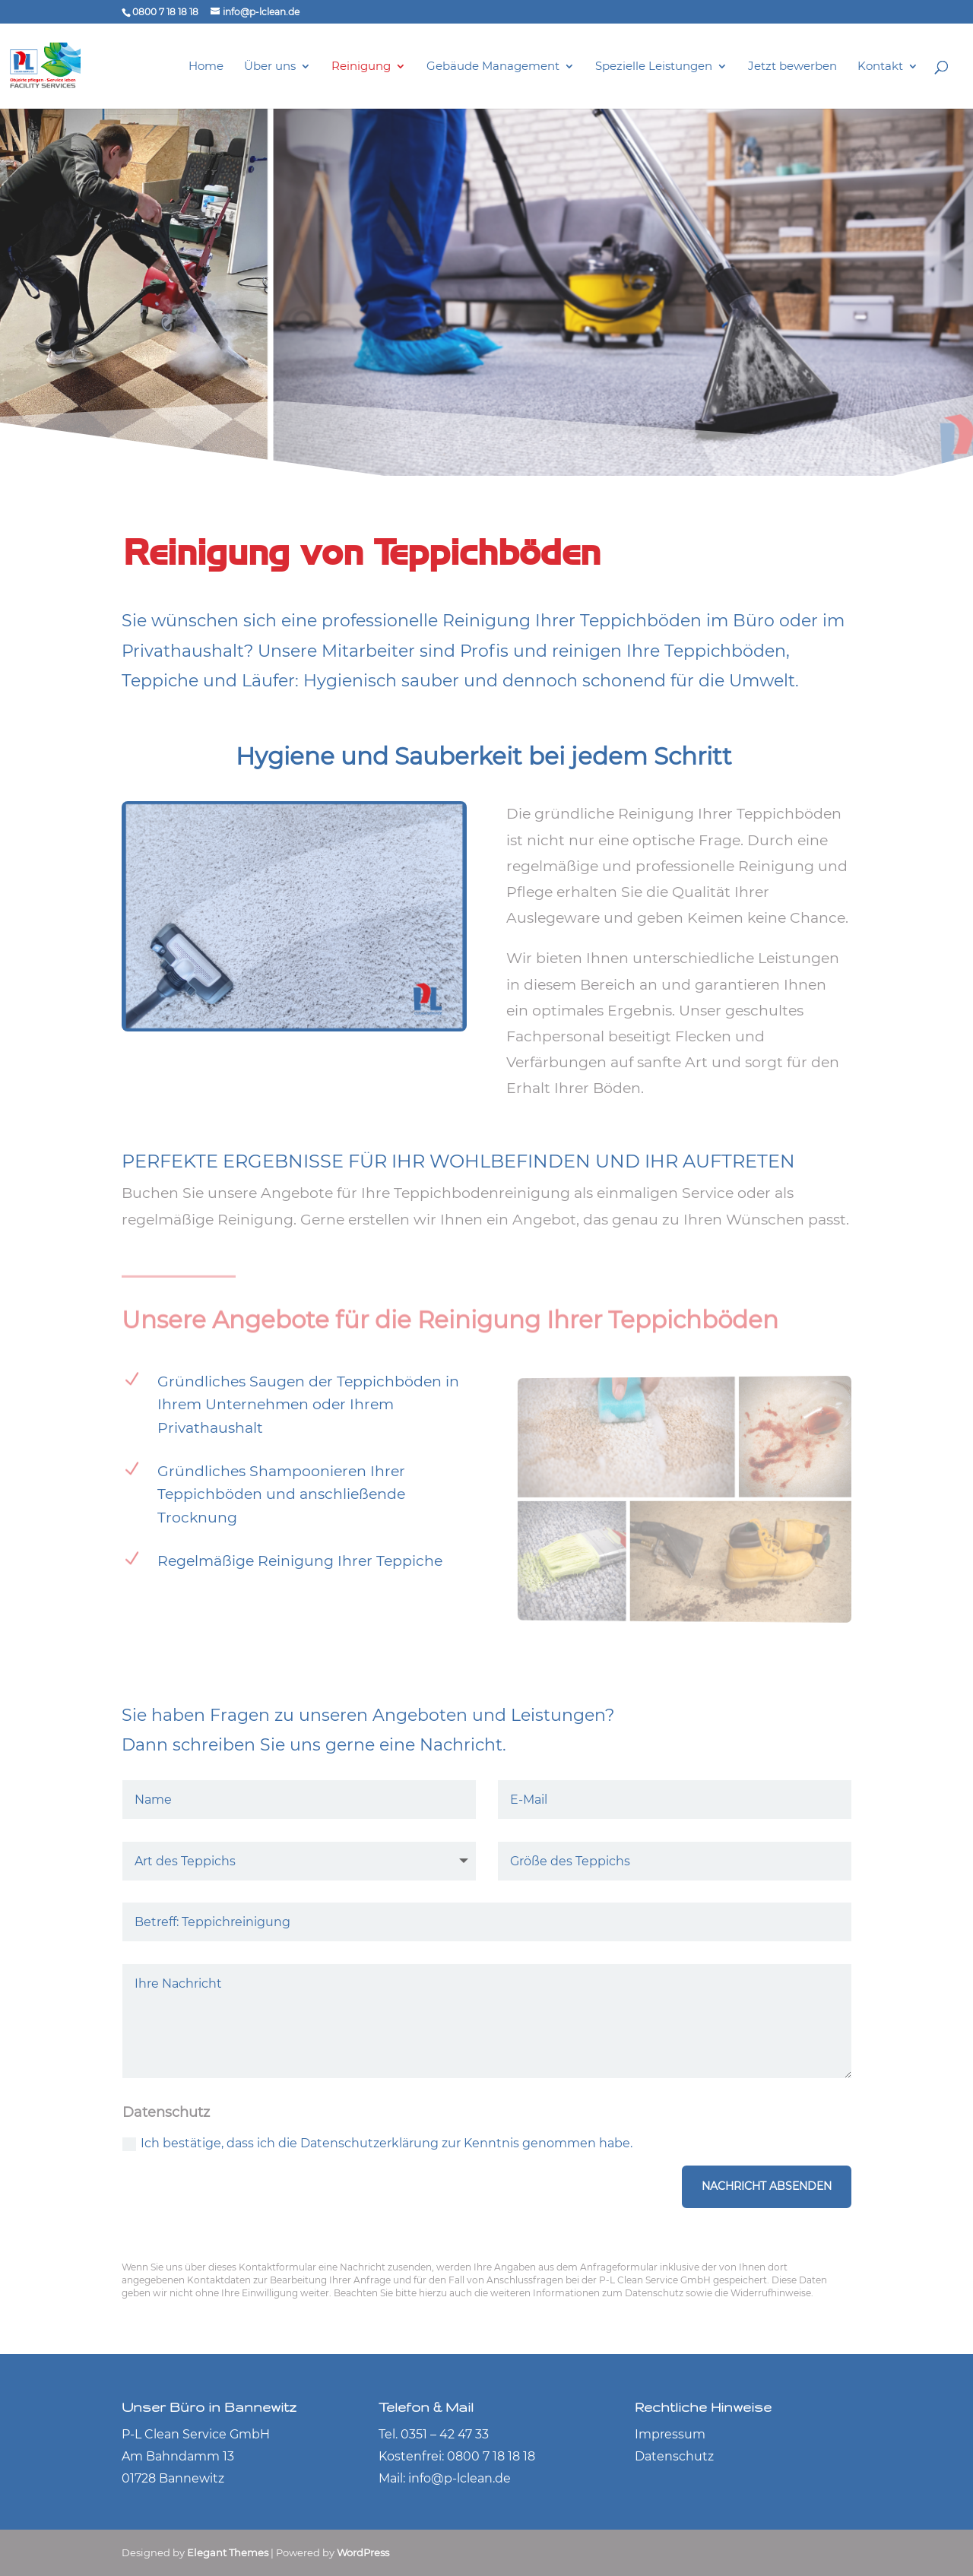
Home (206, 67)
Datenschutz (674, 2456)
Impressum (670, 2434)
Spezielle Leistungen (653, 67)
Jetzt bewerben (792, 67)
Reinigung (361, 67)
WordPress (363, 2552)
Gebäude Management (492, 67)
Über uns (270, 67)
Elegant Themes (227, 2552)
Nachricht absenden (767, 2186)
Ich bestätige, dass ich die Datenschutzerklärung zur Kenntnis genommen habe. (377, 2143)
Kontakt (880, 67)
